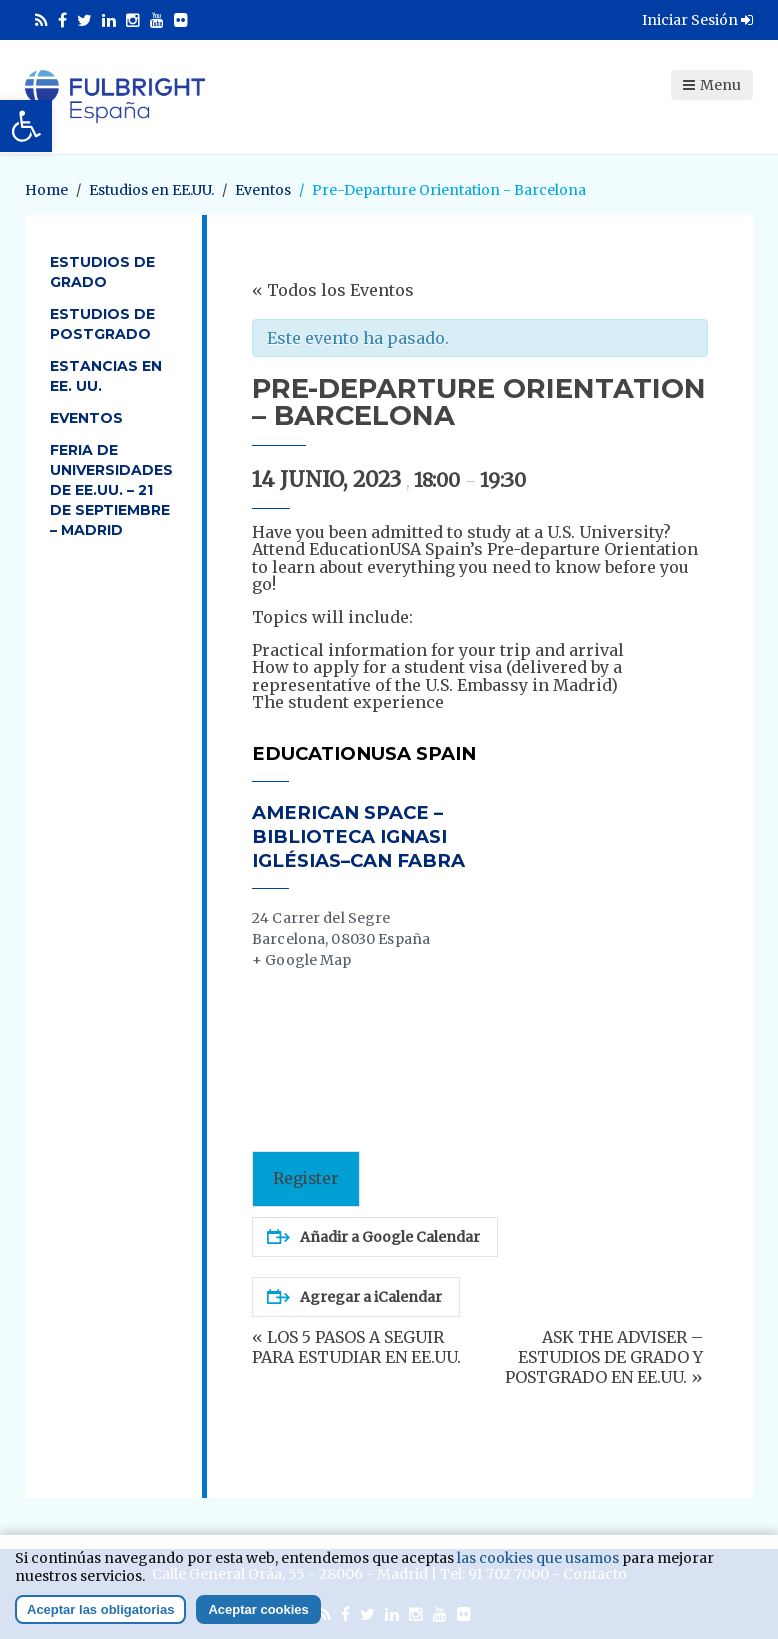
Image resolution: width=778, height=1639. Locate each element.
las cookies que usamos (538, 1558)
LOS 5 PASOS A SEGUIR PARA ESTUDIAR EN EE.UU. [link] (356, 1347)
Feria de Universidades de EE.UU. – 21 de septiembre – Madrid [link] (111, 490)
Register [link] (306, 1178)
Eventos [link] (86, 418)
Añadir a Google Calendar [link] (373, 1237)
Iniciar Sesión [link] (697, 20)
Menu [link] (712, 85)
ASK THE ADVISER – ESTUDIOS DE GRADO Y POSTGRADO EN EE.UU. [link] (604, 1357)
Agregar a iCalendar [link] (354, 1297)
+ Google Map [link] (302, 960)
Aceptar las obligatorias (100, 1609)
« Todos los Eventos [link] (333, 290)
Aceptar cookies (258, 1609)
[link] (26, 126)
